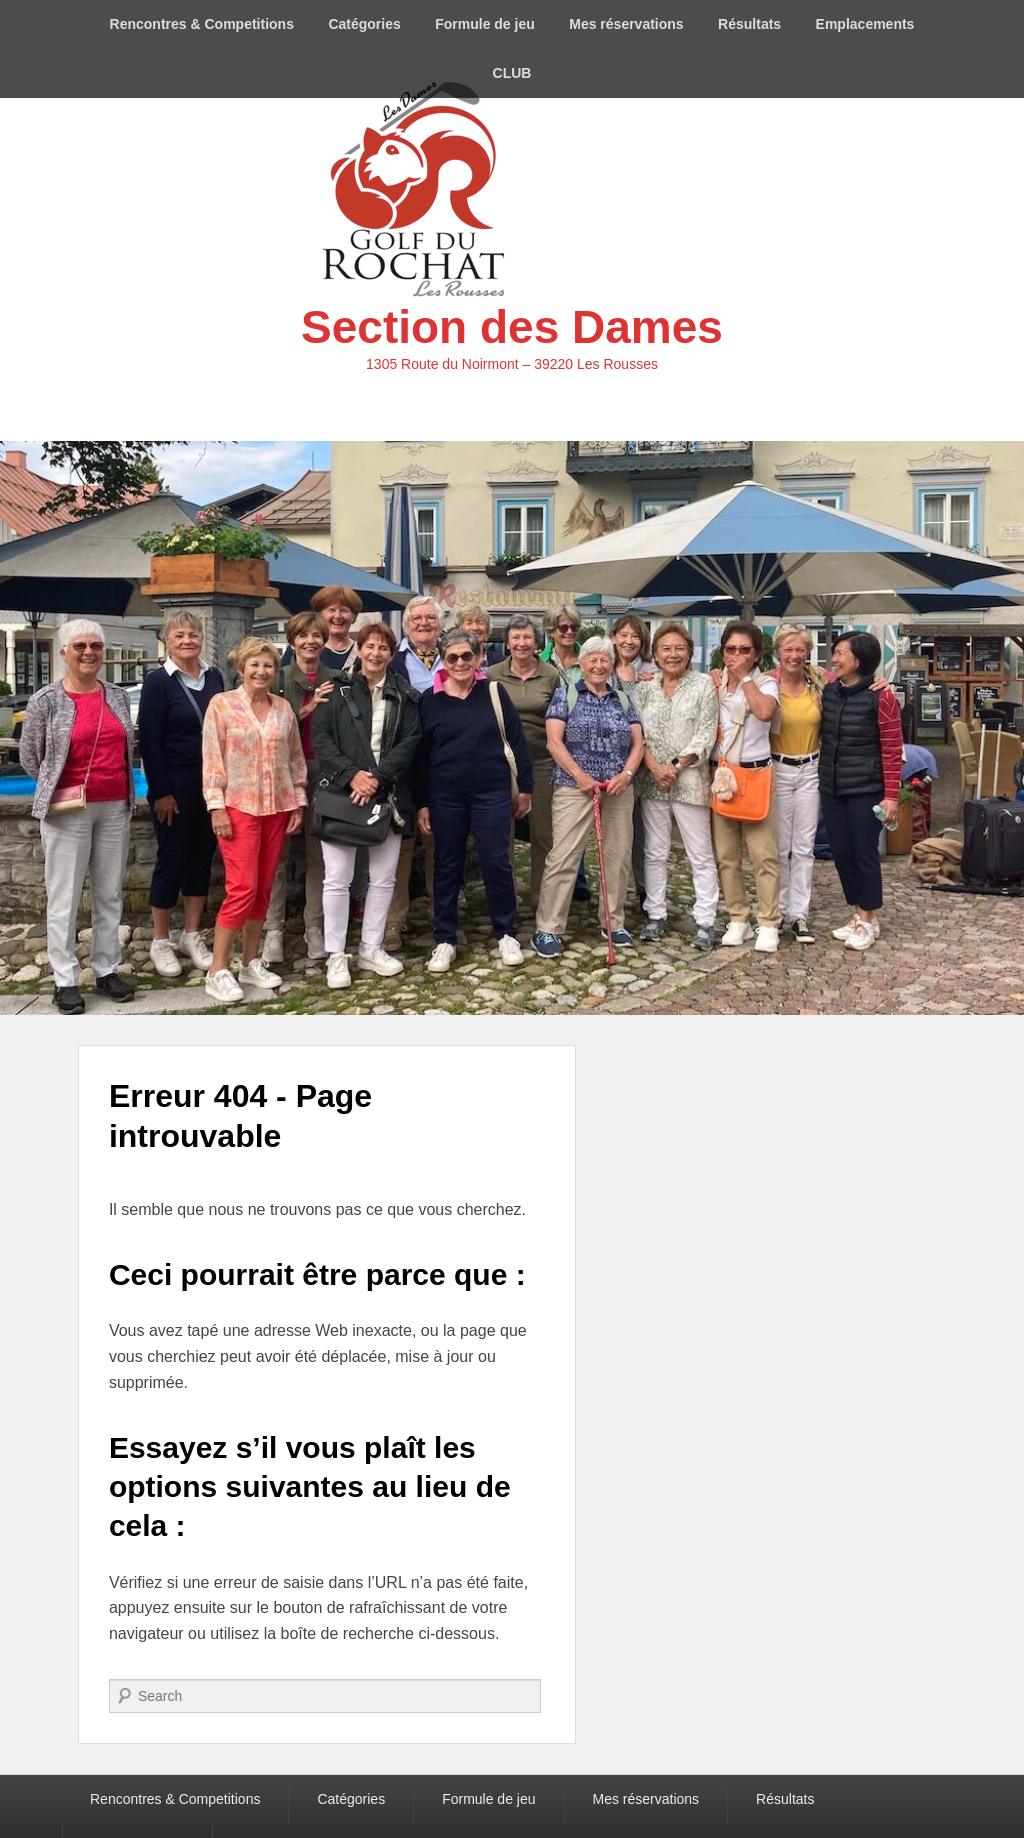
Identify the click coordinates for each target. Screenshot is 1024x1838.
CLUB (512, 73)
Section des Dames (512, 327)
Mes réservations (626, 24)
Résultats (749, 24)
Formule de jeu (485, 24)
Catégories (364, 24)
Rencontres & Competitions (202, 24)
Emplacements (865, 24)
